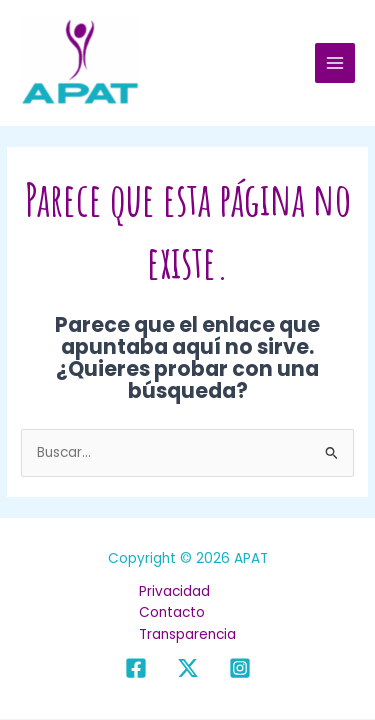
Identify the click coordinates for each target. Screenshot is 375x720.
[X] (188, 668)
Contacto (172, 612)
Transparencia (187, 634)
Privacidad (174, 591)
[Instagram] (240, 668)
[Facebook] (136, 668)
